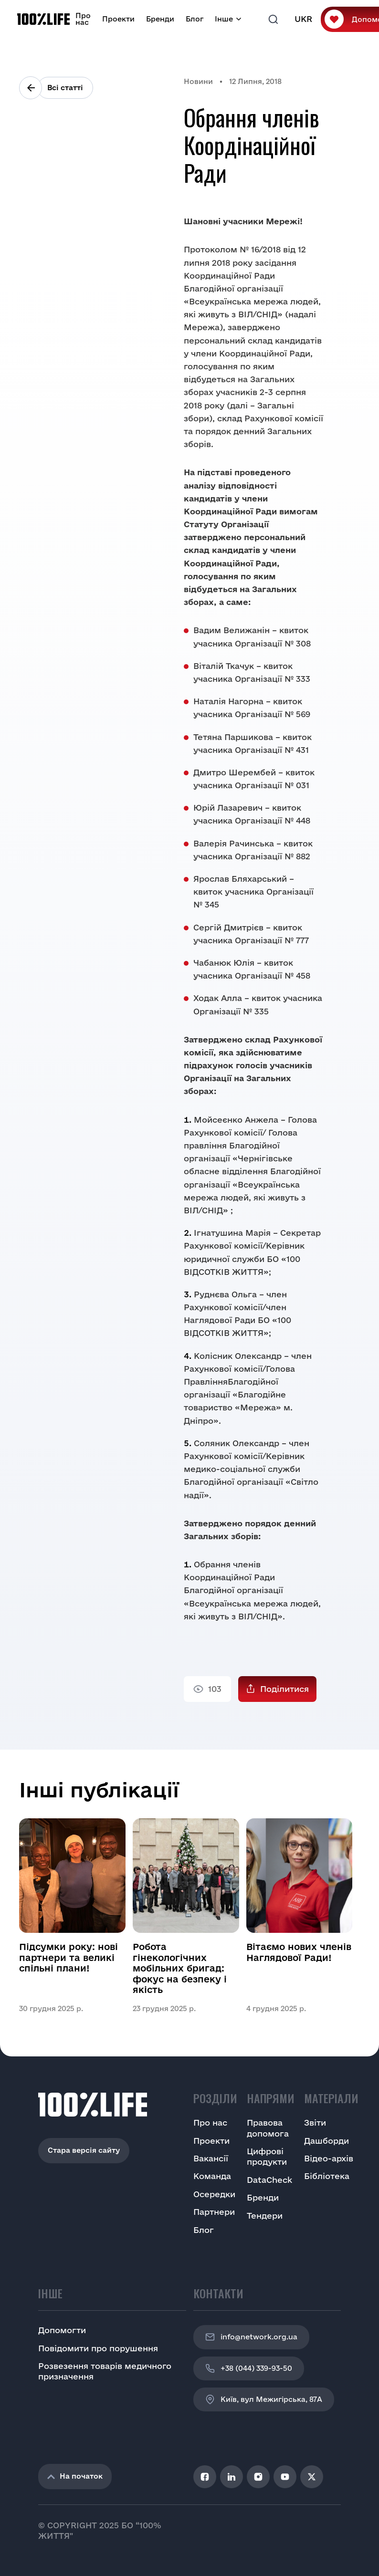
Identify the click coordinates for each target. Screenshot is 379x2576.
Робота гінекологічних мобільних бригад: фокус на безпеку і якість (180, 1968)
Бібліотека (326, 2175)
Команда (212, 2175)
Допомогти (62, 2330)
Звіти (315, 2122)
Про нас (83, 18)
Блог (194, 19)
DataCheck (269, 2179)
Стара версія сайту (84, 2150)
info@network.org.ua (251, 2337)
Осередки (214, 2194)
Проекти (118, 19)
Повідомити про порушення (98, 2348)
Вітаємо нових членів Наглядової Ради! (298, 1951)
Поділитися (284, 1688)
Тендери (265, 2215)
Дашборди (326, 2140)
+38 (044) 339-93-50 (248, 2368)
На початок (75, 2476)
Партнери (214, 2211)
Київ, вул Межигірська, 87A (263, 2399)
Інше (224, 19)
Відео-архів (328, 2158)
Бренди (160, 19)
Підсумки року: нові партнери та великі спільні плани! (68, 1957)
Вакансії (210, 2158)
